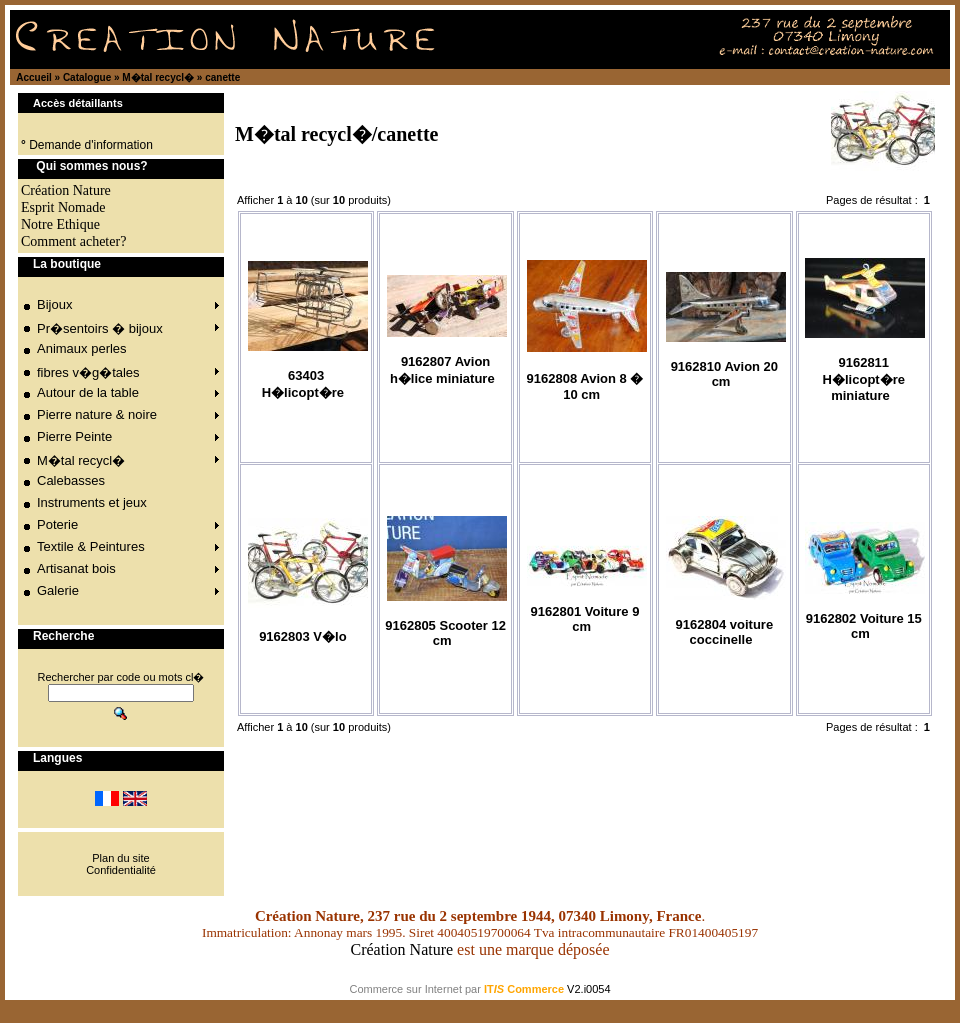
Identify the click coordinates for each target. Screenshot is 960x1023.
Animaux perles (82, 348)
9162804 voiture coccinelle (725, 632)
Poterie (57, 524)
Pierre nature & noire (97, 414)
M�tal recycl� (158, 77)
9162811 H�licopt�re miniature (864, 379)
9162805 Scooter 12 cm (445, 633)
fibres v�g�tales (88, 372)
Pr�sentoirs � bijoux (100, 328)
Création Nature (401, 949)
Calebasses (71, 480)
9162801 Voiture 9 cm (585, 619)
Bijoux (54, 304)
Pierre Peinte (74, 436)
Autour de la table (88, 392)
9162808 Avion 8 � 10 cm (585, 386)
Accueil (34, 77)
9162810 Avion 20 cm (724, 374)
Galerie (58, 590)
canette (222, 77)
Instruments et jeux (92, 502)
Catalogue (87, 77)
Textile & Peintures (91, 546)
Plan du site (120, 858)
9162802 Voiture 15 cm (864, 626)
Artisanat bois (76, 568)
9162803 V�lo (302, 636)
